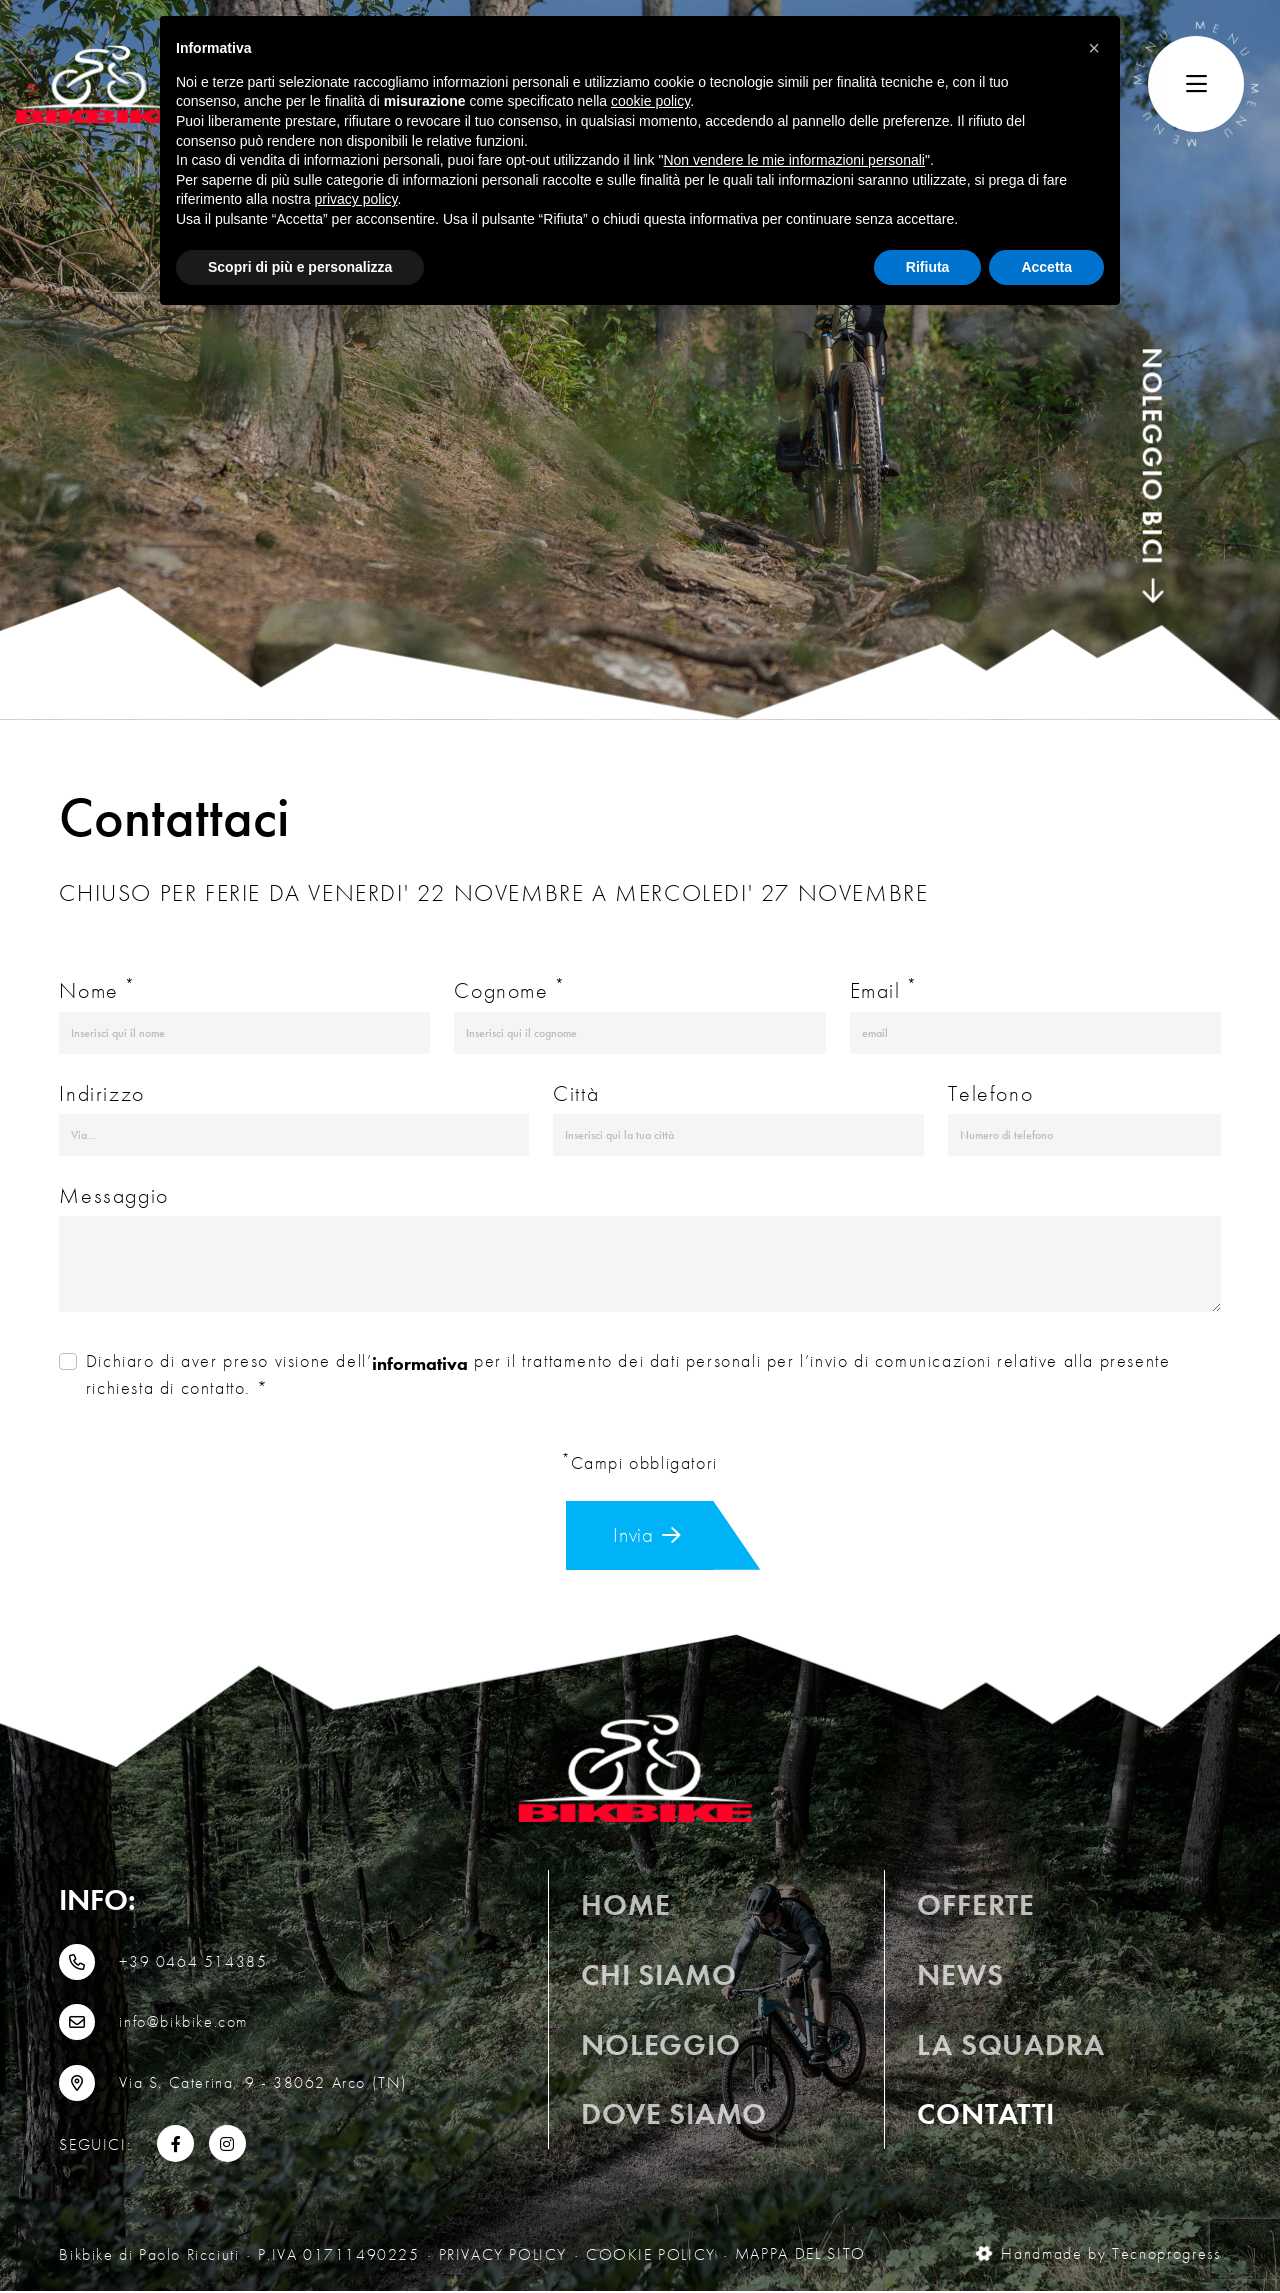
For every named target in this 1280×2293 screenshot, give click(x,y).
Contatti (985, 2117)
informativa (420, 1364)
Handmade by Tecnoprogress (1099, 2256)
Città (576, 1093)
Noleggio (660, 2049)
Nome (97, 989)
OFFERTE (976, 1910)
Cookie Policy (651, 2256)
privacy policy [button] (356, 199)
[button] (1094, 48)
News (960, 1980)
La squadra (1010, 2049)
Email (884, 989)
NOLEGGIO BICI (1151, 475)
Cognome (509, 989)
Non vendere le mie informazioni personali (793, 160)
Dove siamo (674, 2119)
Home (625, 1908)
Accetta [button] (1046, 267)
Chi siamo (658, 1980)
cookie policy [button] (650, 101)
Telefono (990, 1093)
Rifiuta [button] (928, 267)
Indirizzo (101, 1093)
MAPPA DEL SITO (800, 2256)
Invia (648, 1536)
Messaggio (113, 1195)
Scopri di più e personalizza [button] (300, 267)
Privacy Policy (503, 2256)
